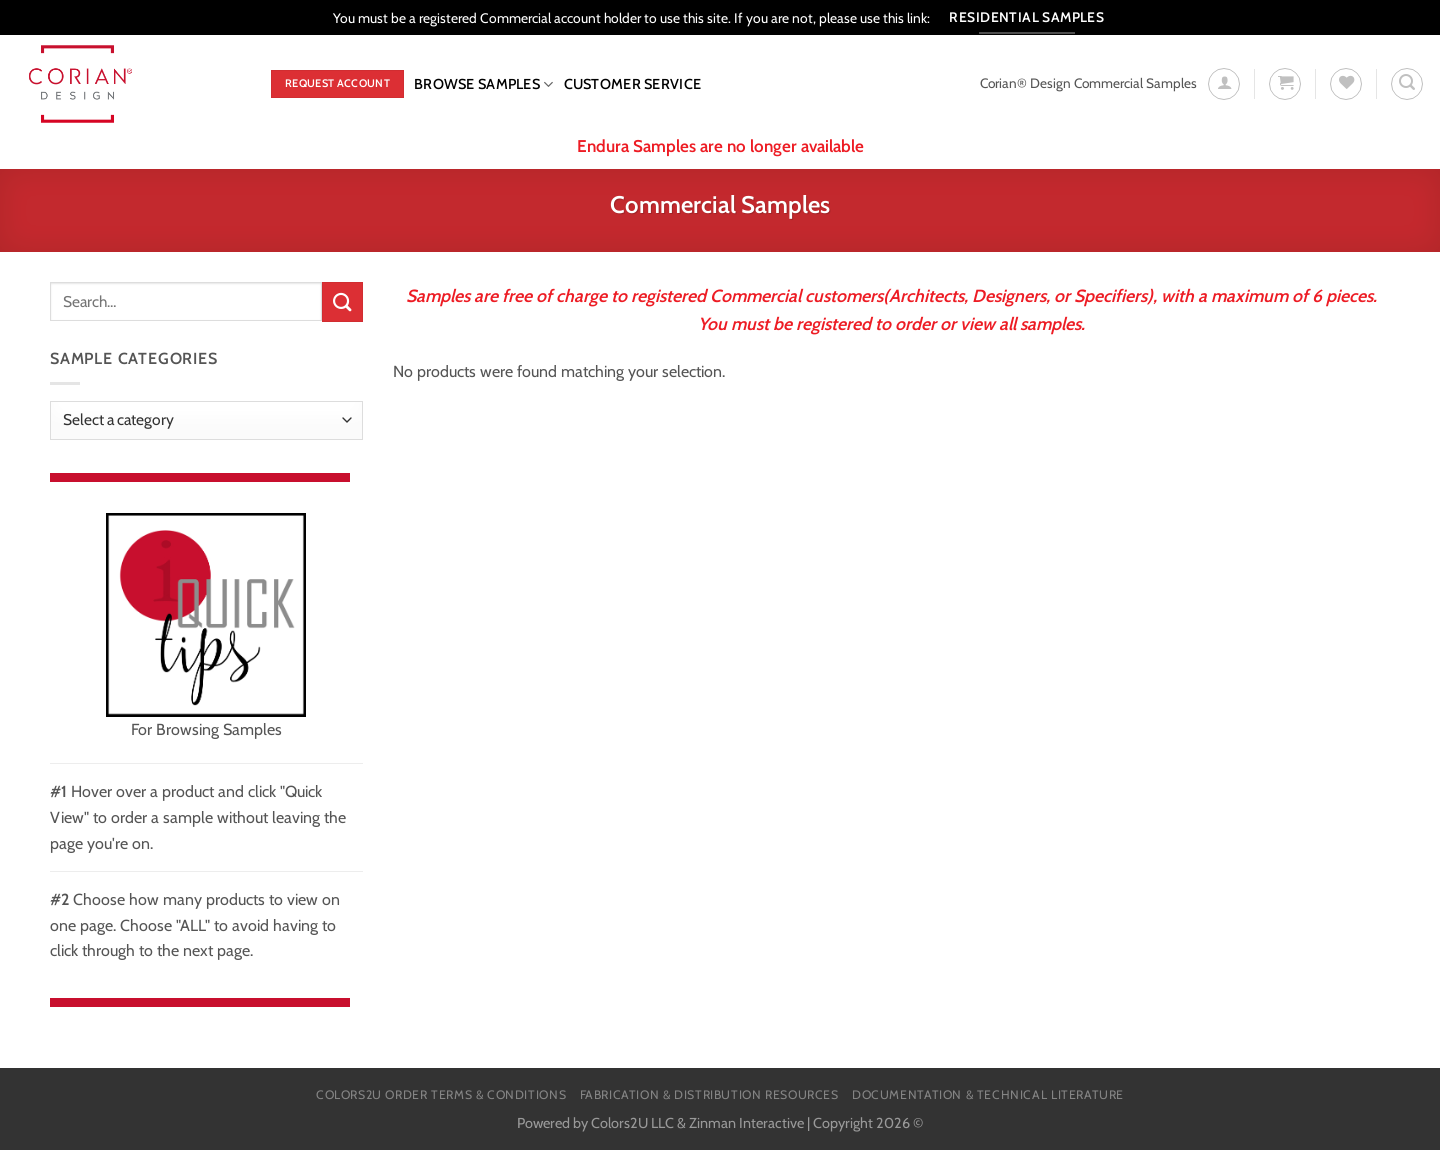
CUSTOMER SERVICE (633, 84)
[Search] (1407, 84)
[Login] (1224, 84)
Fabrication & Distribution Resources (709, 1094)
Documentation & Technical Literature (988, 1094)
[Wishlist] (1346, 84)
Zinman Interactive (746, 1123)
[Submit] (342, 301)
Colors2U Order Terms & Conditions (441, 1094)
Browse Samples (484, 84)
